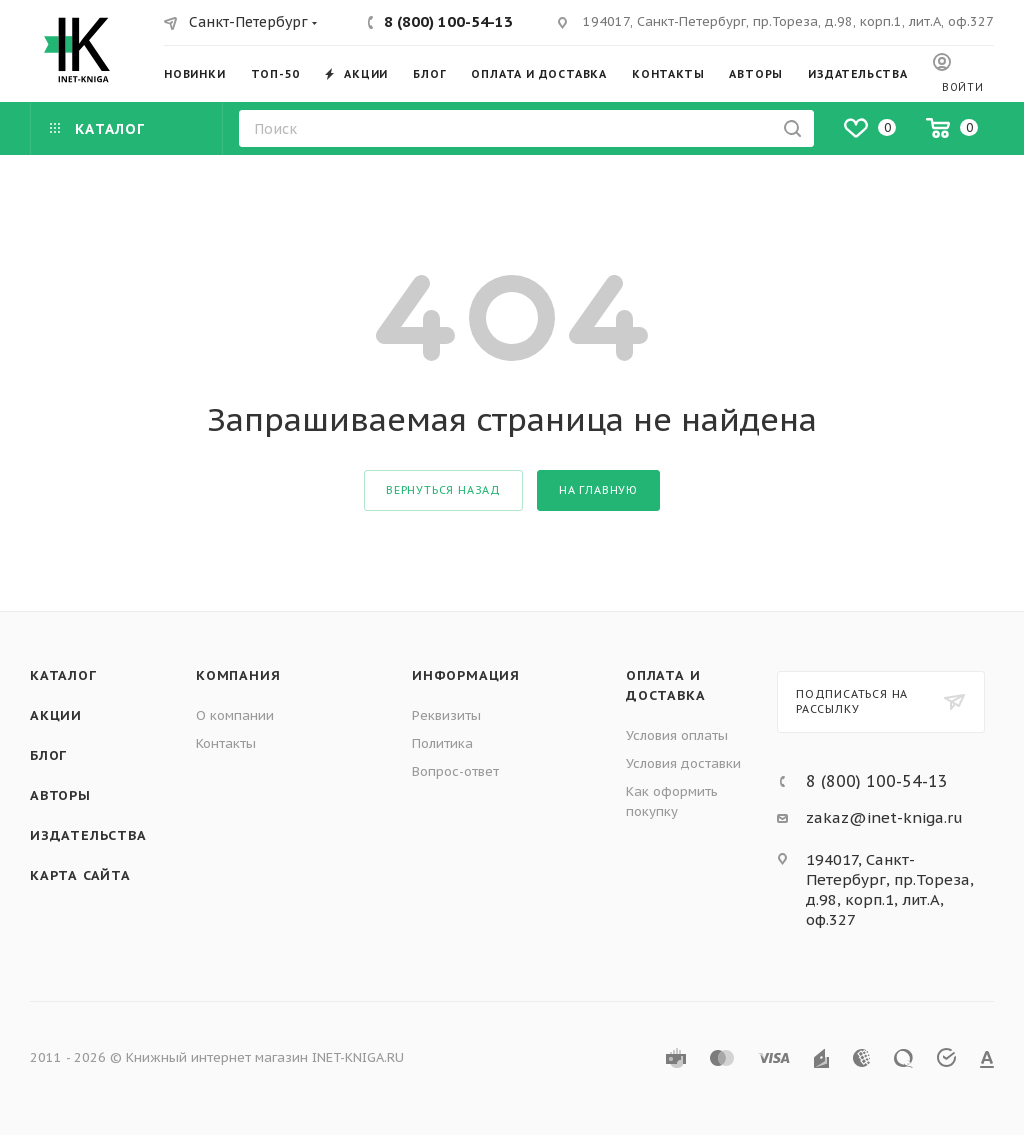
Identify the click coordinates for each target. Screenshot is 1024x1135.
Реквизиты (446, 715)
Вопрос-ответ (455, 771)
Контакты (226, 743)
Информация (466, 675)
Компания (238, 675)
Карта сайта (80, 875)
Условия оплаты (677, 735)
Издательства (88, 835)
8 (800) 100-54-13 (448, 21)
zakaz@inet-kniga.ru (884, 817)
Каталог (63, 675)
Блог (48, 755)
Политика (442, 743)
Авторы (60, 795)
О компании (235, 715)
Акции (56, 715)
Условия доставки (683, 763)
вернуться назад (443, 490)
